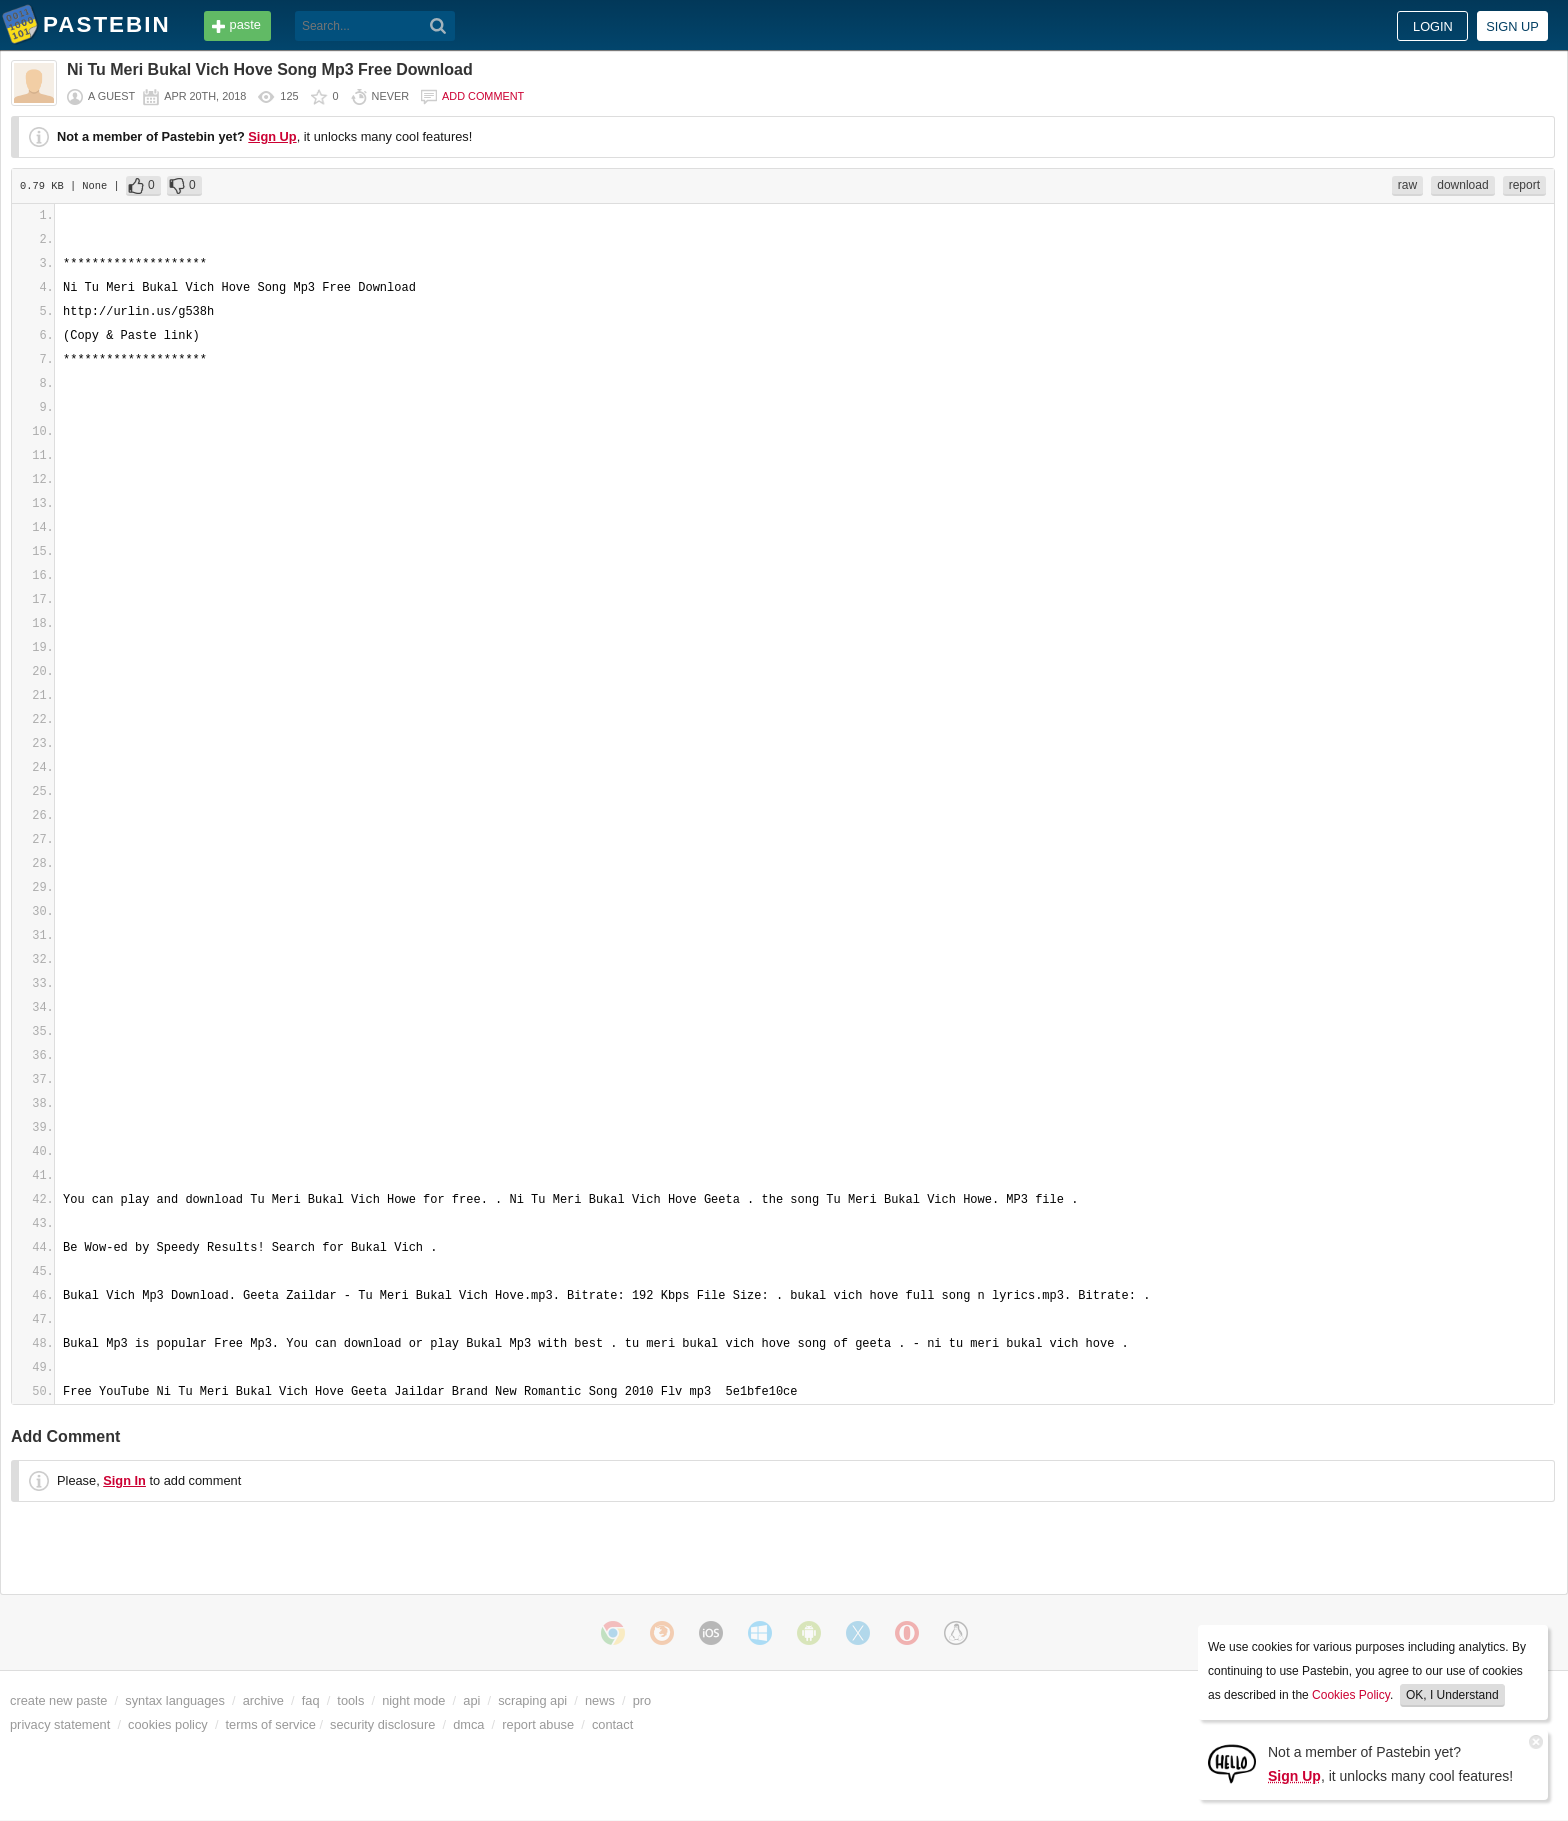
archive (263, 1700)
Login (1433, 26)
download (1462, 185)
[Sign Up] (1232, 1762)
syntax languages (175, 1700)
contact (612, 1724)
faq (311, 1700)
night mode (413, 1700)
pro (642, 1700)
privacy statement (60, 1724)
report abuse (538, 1724)
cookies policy (168, 1724)
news (600, 1700)
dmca (468, 1724)
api (471, 1700)
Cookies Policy (1351, 1695)
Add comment (483, 96)
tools (350, 1700)
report (1524, 185)
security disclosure (382, 1724)
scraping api (532, 1700)
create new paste (58, 1700)
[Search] (438, 26)
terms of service (271, 1724)
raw (1407, 185)
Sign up (1512, 26)
